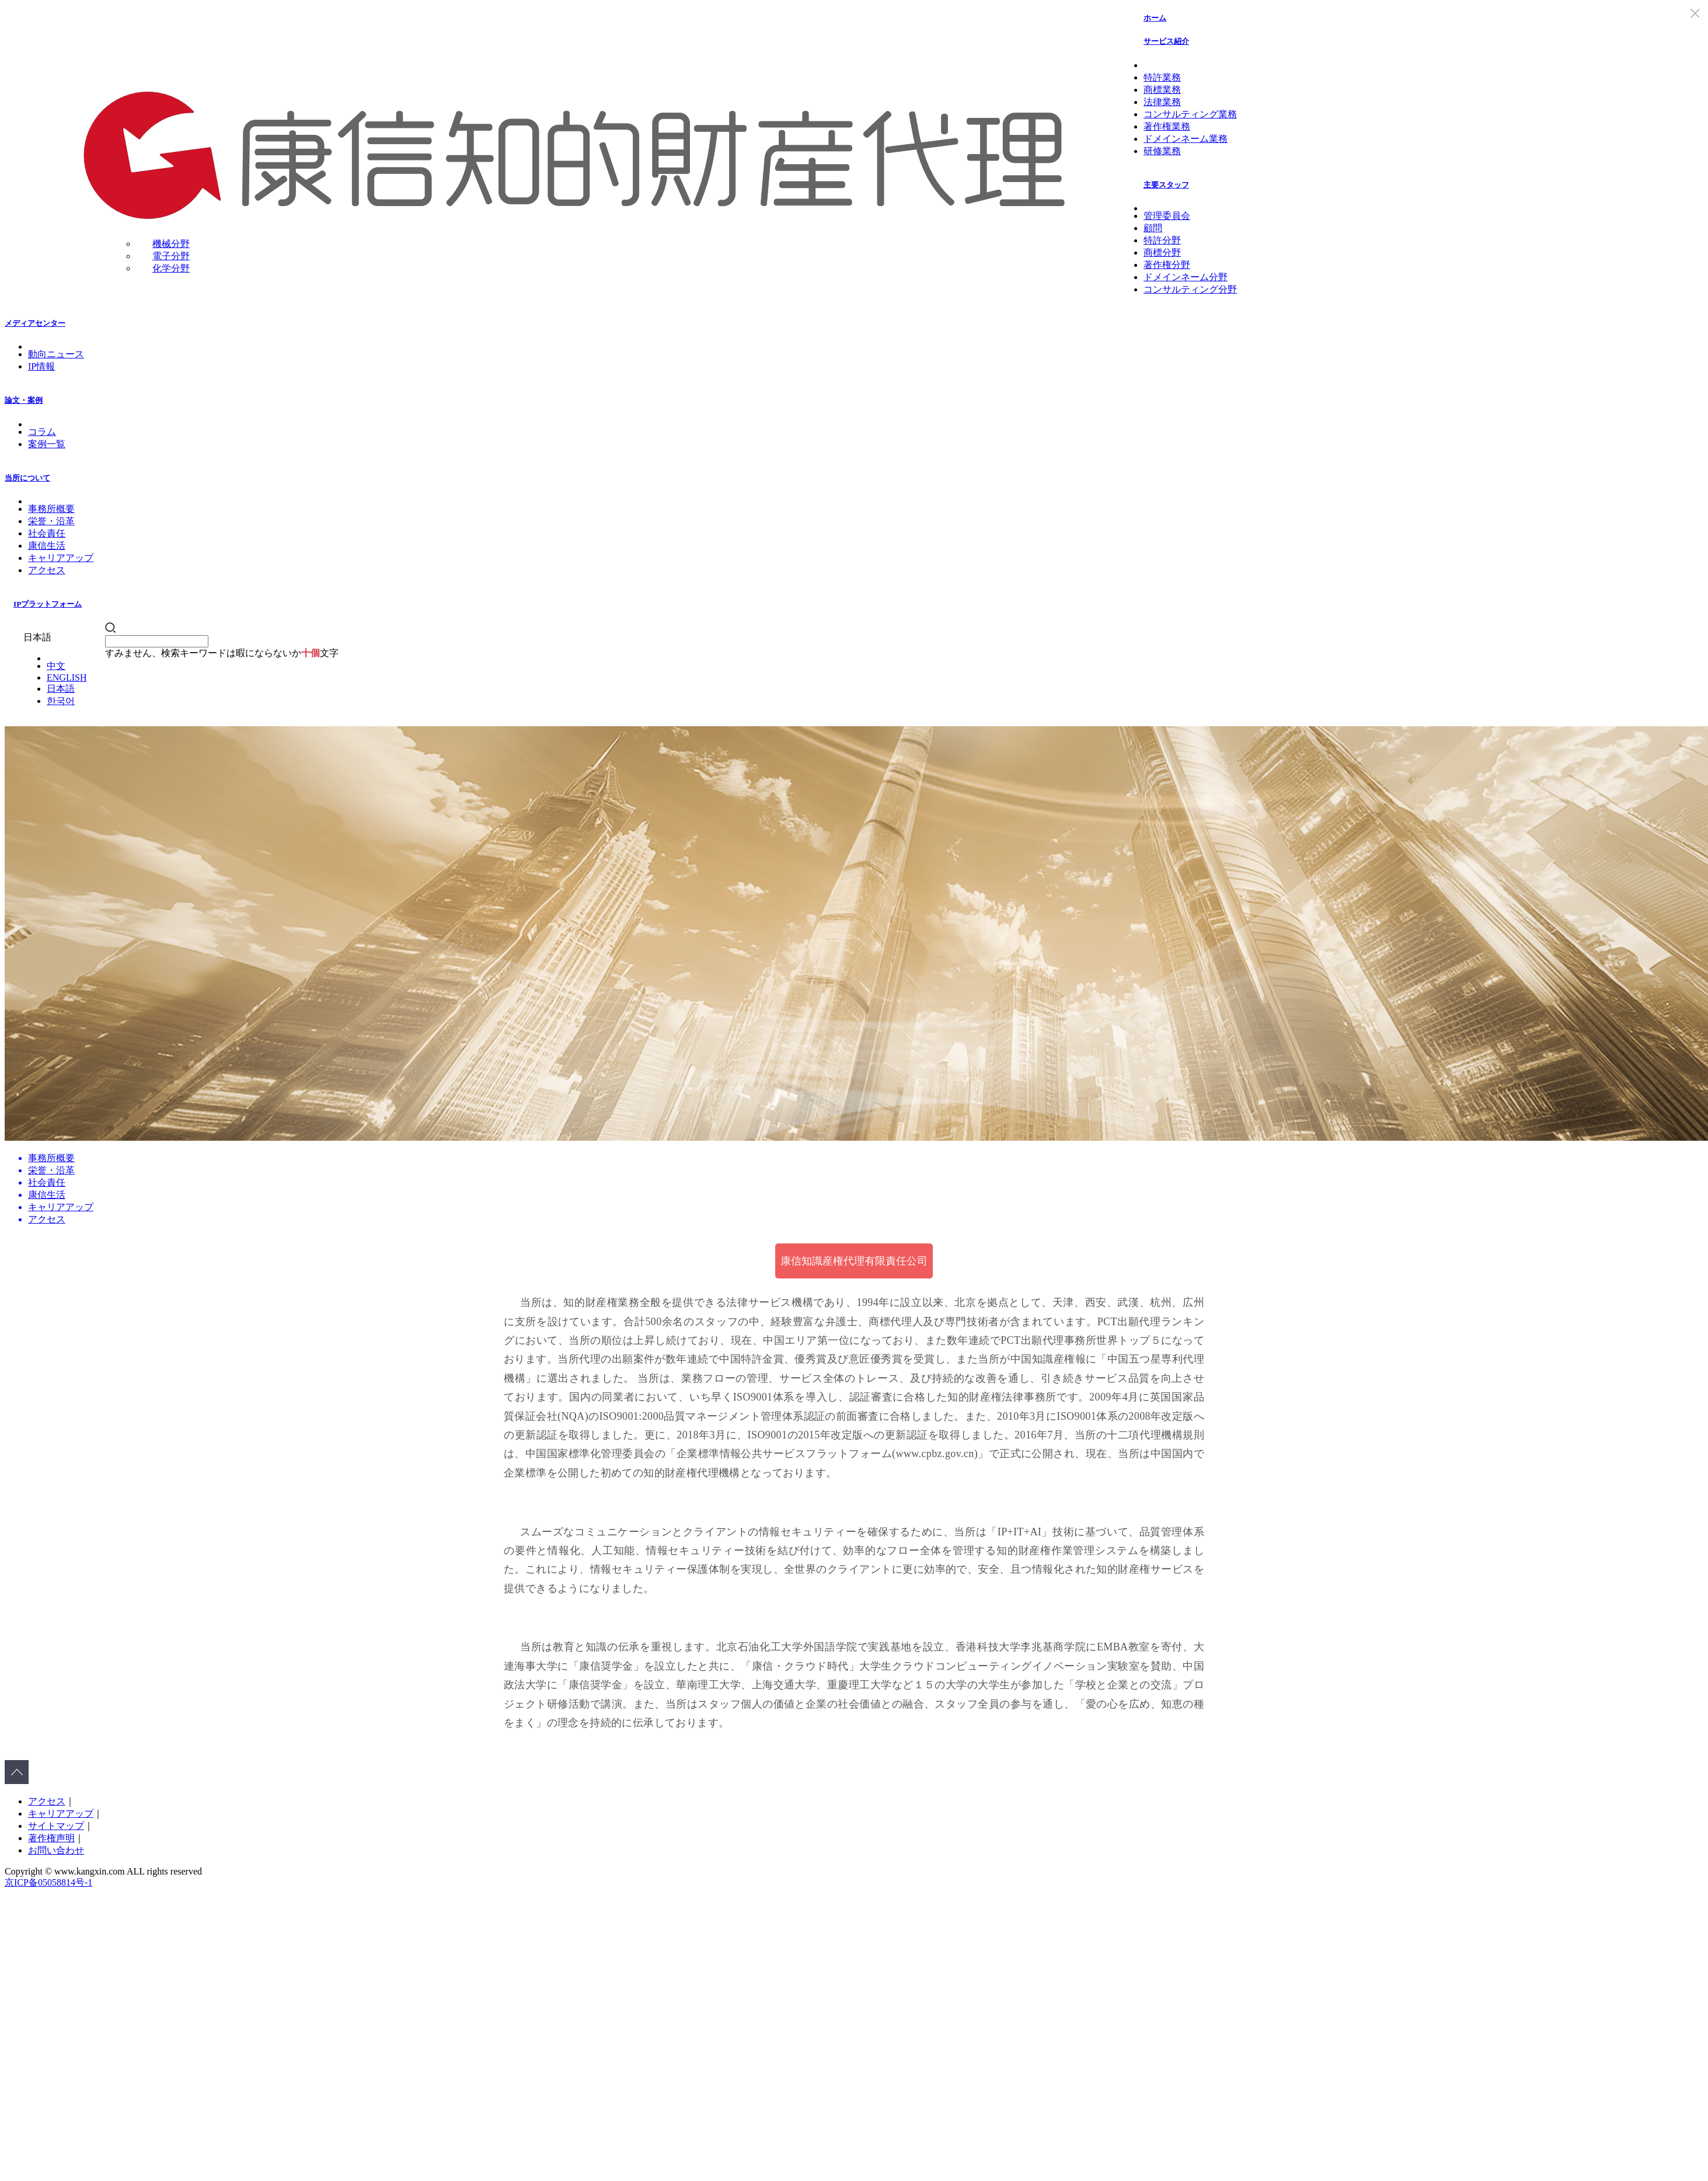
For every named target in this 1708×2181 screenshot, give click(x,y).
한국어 (61, 701)
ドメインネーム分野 (1186, 277)
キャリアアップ (60, 558)
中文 (56, 666)
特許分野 (1162, 240)
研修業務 (1162, 151)
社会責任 (46, 533)
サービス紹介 (1166, 41)
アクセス (46, 570)
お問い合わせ (56, 1850)
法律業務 (1162, 102)
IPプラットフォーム (47, 604)
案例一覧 (46, 444)
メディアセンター (35, 323)
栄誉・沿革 (51, 521)
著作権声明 (51, 1838)
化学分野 (171, 268)
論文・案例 (24, 400)
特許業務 (1162, 77)
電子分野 (171, 256)
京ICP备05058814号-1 (48, 1882)
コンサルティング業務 (1190, 114)
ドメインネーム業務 (1186, 139)
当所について (27, 477)
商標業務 (1162, 90)
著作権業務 (1167, 126)
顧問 (1153, 228)
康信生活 (46, 546)
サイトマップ (56, 1826)
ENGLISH (66, 677)
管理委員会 (1167, 216)
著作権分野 (1167, 265)
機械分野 (171, 244)
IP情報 (41, 366)
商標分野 (1162, 252)
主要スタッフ (1166, 184)
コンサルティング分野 (1190, 289)
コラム (42, 432)
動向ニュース (56, 354)
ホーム (1155, 17)
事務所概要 (51, 509)
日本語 (61, 689)
